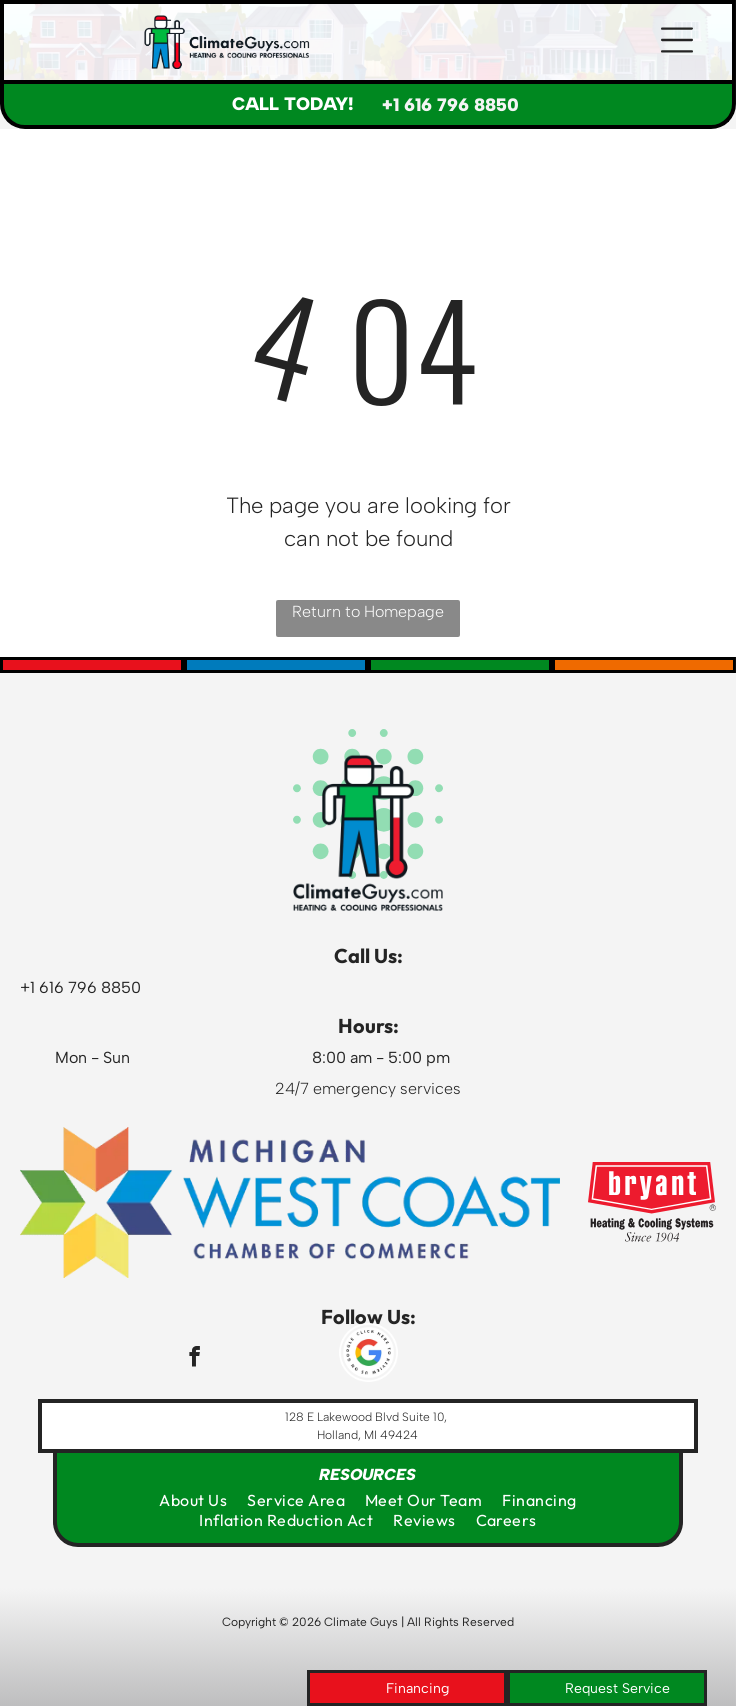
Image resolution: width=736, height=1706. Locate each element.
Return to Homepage (368, 611)
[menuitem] (193, 1500)
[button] (677, 42)
